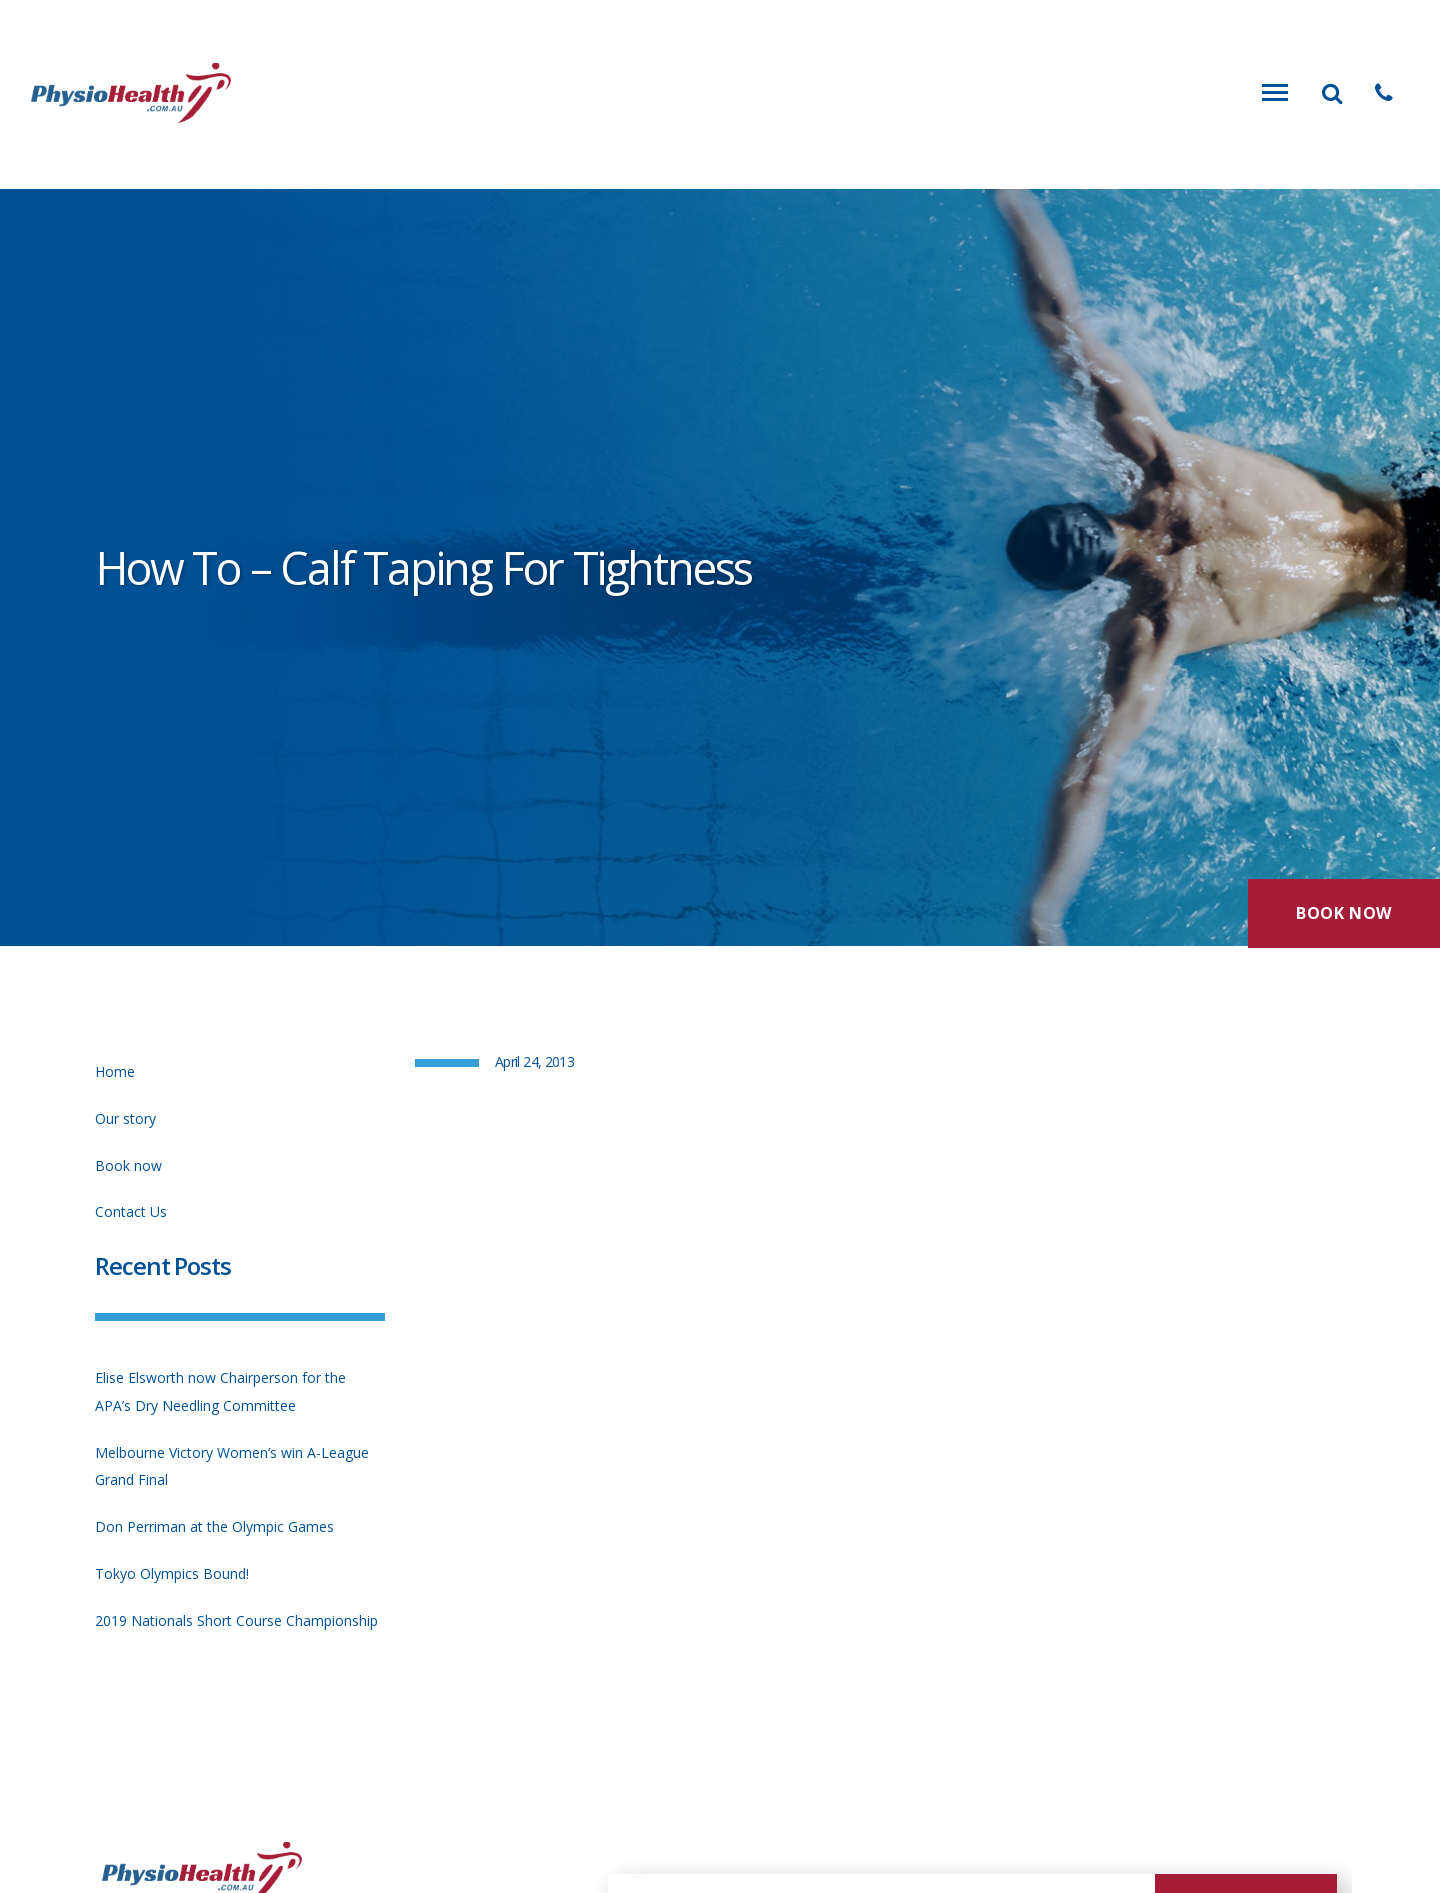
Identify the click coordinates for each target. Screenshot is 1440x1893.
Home (115, 1071)
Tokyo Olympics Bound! (172, 1573)
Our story (125, 1118)
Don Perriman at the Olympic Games (214, 1526)
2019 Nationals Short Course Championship (236, 1620)
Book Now (1344, 911)
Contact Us (131, 1211)
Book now (128, 1165)
